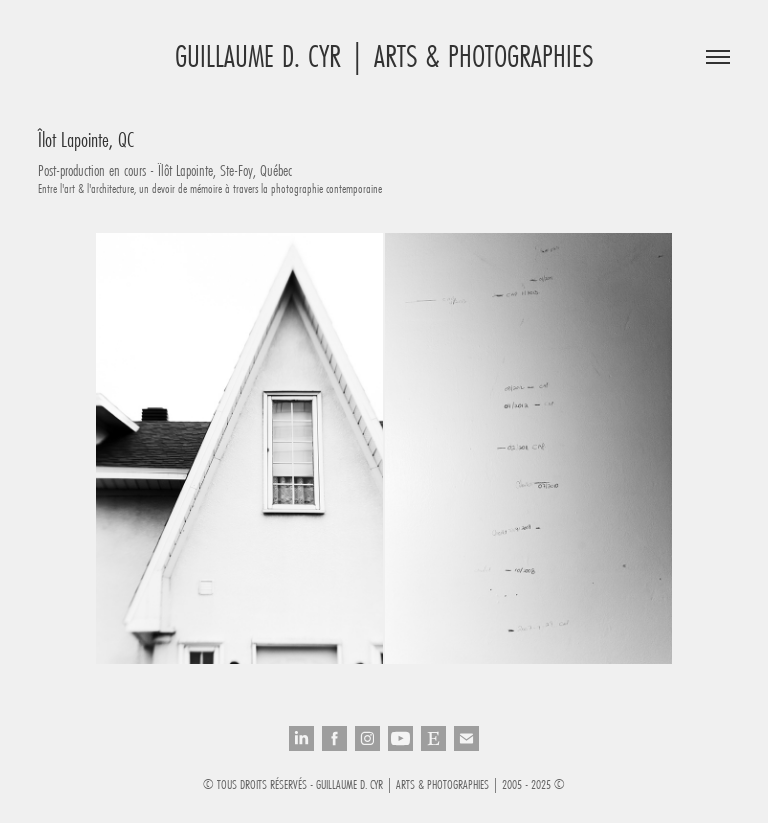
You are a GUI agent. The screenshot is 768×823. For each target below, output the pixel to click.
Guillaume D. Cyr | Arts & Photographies (384, 56)
